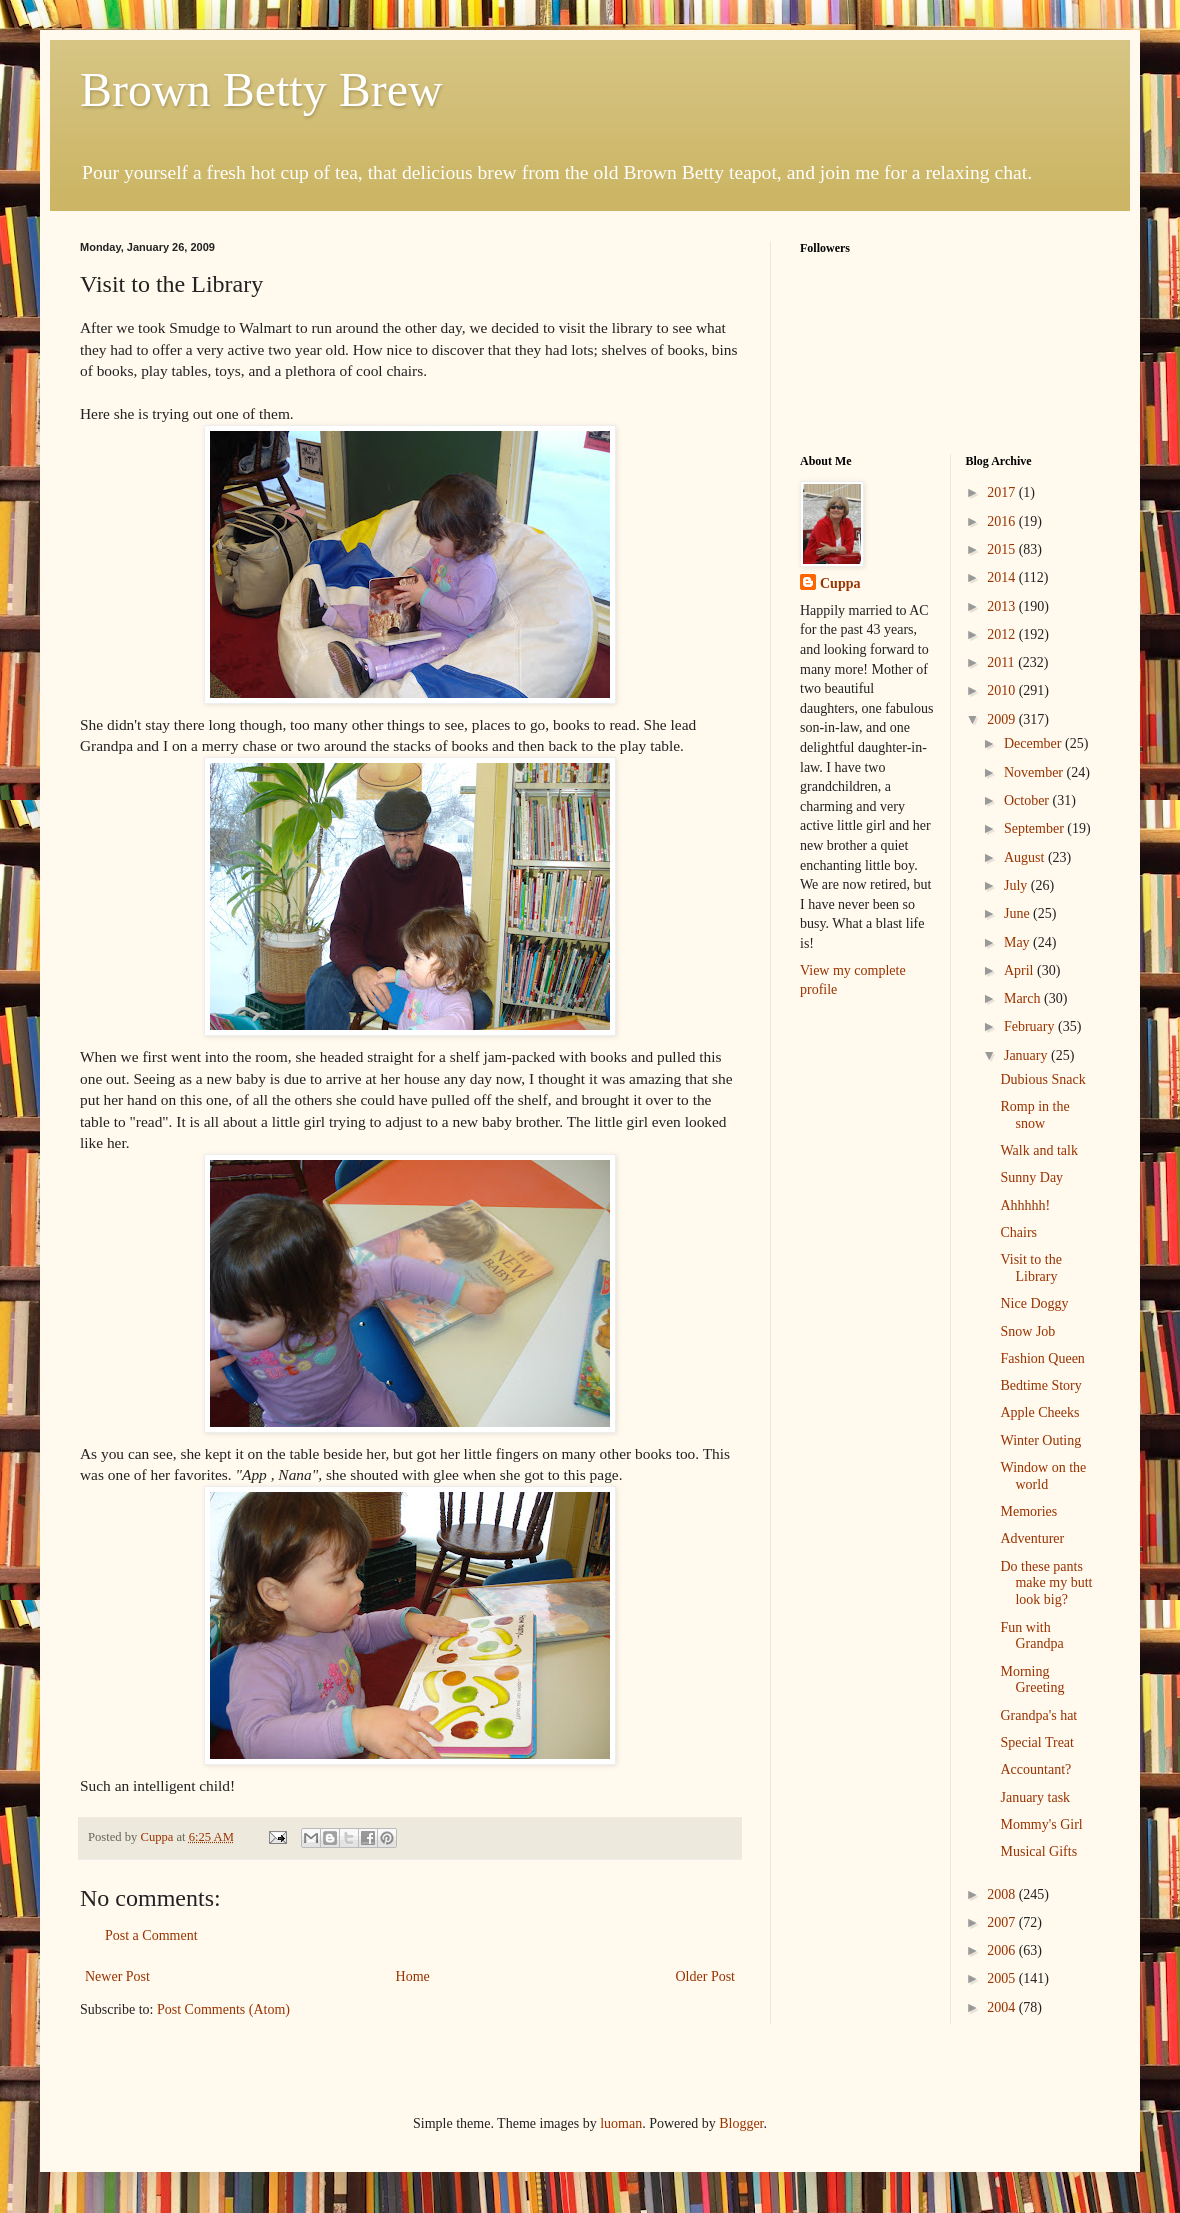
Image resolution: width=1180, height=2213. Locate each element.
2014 (1003, 577)
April (1020, 970)
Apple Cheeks (1039, 1412)
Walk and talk (1038, 1150)
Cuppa (840, 583)
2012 (1003, 634)
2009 (1003, 719)
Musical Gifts (1038, 1851)
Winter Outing (1040, 1440)
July (1017, 885)
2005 (1003, 1978)
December (1034, 743)
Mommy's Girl (1041, 1824)
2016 (1003, 521)
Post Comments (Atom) (223, 2009)
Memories (1028, 1511)
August (1026, 857)
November (1035, 772)
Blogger (741, 2123)
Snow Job (1027, 1331)
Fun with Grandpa (1031, 1636)
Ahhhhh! (1025, 1205)
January (1027, 1055)
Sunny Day (1031, 1177)
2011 (1002, 662)
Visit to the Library (1030, 1268)
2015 (1003, 549)
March (1024, 998)
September (1035, 828)
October (1028, 800)
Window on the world (1043, 1476)
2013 (1003, 606)
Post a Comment (151, 1935)
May (1018, 942)
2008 (1003, 1894)
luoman (621, 2123)
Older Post (706, 1976)
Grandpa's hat (1038, 1715)
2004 (1003, 2007)
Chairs (1018, 1232)
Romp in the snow (1034, 1115)
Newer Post (117, 1976)
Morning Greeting (1032, 1680)
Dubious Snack (1042, 1079)
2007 (1003, 1922)
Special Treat (1037, 1742)
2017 (1003, 492)
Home (413, 1976)
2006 (1003, 1950)
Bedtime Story (1040, 1385)
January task (1035, 1797)
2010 (1003, 690)
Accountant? (1035, 1769)
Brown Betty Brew (261, 89)
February (1031, 1026)
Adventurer (1032, 1538)
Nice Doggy (1034, 1303)
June (1018, 913)
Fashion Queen (1042, 1358)
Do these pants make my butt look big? (1046, 1583)
